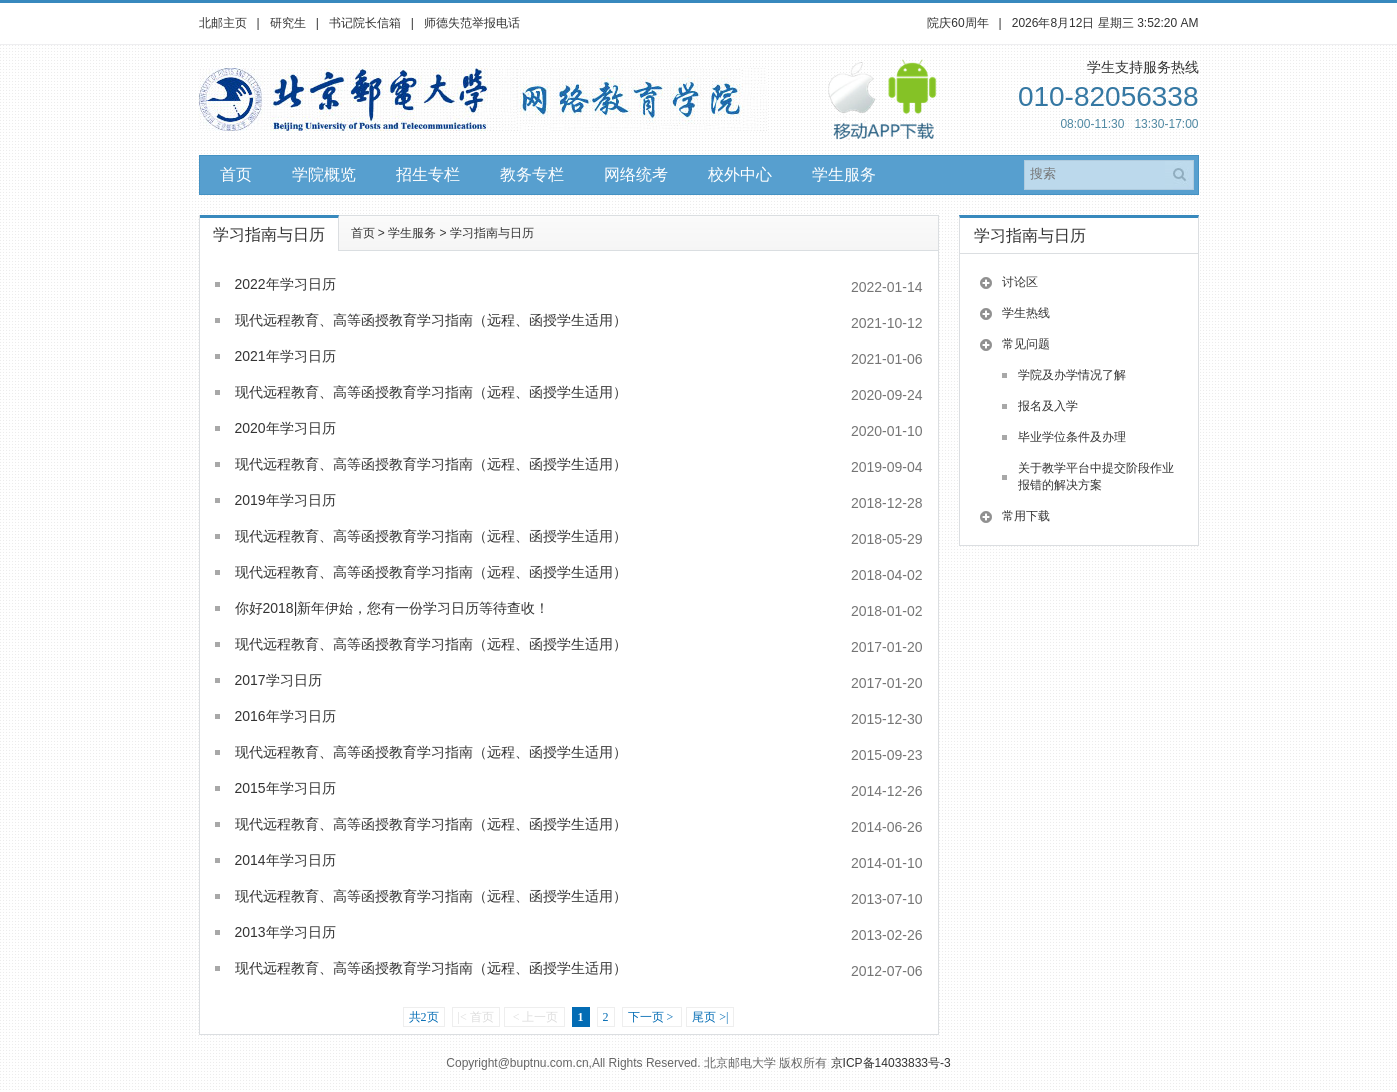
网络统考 (636, 174)
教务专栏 (532, 174)
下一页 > (652, 1017)
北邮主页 (223, 23)
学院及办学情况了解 (1072, 375)
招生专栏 (428, 174)
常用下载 (1026, 516)
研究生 (288, 23)
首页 (236, 174)
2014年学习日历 (285, 860)
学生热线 (1026, 313)
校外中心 (740, 174)
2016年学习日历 (285, 716)
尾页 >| (710, 1017)
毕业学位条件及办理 (1072, 437)
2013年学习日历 (285, 932)
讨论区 (1020, 282)
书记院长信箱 (365, 23)
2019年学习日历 (285, 500)
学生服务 (844, 174)
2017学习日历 (278, 680)
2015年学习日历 (285, 788)
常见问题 (1026, 344)
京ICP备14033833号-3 (891, 1063)
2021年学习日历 (285, 356)
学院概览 (324, 174)
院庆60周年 (957, 23)
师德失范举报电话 (472, 23)
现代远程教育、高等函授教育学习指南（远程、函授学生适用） (431, 320)
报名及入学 (1048, 406)
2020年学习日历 (285, 428)
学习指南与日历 (492, 233)
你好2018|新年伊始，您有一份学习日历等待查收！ (392, 608)
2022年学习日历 (285, 284)
